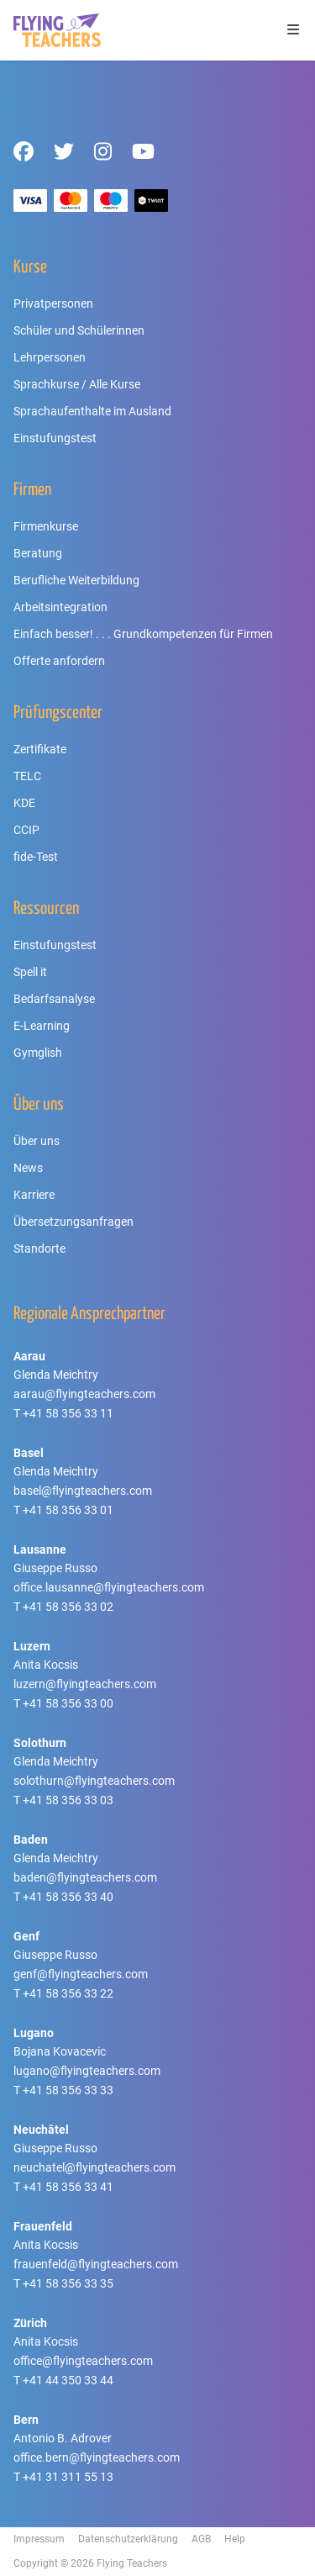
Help (234, 2539)
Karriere (34, 1194)
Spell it (30, 972)
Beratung (37, 553)
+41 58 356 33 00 (68, 1703)
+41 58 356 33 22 (68, 1993)
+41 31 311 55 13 (68, 2477)
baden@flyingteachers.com (85, 1877)
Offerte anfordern (59, 661)
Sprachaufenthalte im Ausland (92, 411)
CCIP (26, 830)
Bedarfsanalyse (54, 999)
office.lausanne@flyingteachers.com (108, 1587)
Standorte (39, 1248)
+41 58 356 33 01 (68, 1510)
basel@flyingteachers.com (82, 1490)
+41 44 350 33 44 (68, 2380)
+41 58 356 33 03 (68, 1800)
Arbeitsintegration (60, 607)
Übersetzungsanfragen (73, 1221)
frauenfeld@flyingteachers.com (95, 2264)
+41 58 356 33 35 (68, 2283)
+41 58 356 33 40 (68, 1896)
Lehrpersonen (49, 357)
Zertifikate (39, 749)
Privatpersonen (53, 303)
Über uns (36, 1141)
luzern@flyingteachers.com (84, 1684)
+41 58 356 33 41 (68, 2186)
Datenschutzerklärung (128, 2539)
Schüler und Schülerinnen (78, 330)
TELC (27, 776)
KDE (24, 803)
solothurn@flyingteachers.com (94, 1780)
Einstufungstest (55, 438)
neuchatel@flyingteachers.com (94, 2167)
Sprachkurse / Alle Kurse (76, 384)
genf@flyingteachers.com (80, 1974)
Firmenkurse (45, 526)
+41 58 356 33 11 (68, 1413)
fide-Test (35, 856)
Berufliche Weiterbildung (76, 580)
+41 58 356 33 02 (68, 1606)
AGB (201, 2539)
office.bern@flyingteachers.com (96, 2457)
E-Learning (41, 1025)
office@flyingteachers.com (83, 2360)
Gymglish (37, 1052)
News (28, 1168)
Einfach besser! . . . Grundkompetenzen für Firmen (143, 634)
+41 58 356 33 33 (68, 2090)
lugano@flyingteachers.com (86, 2070)
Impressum (39, 2539)
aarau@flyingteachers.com (84, 1394)
